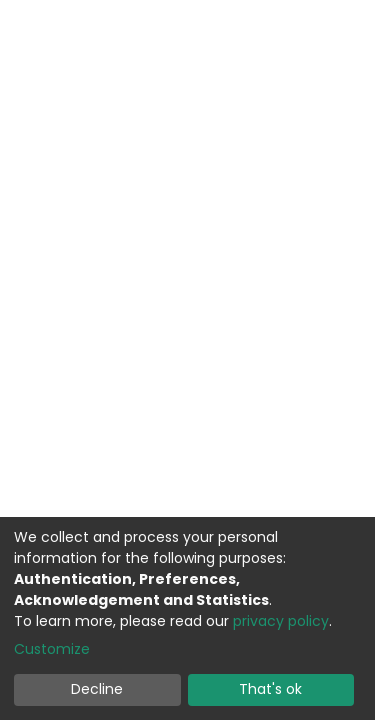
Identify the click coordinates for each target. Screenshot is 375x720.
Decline (97, 689)
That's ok (270, 689)
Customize (52, 649)
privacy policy (281, 621)
